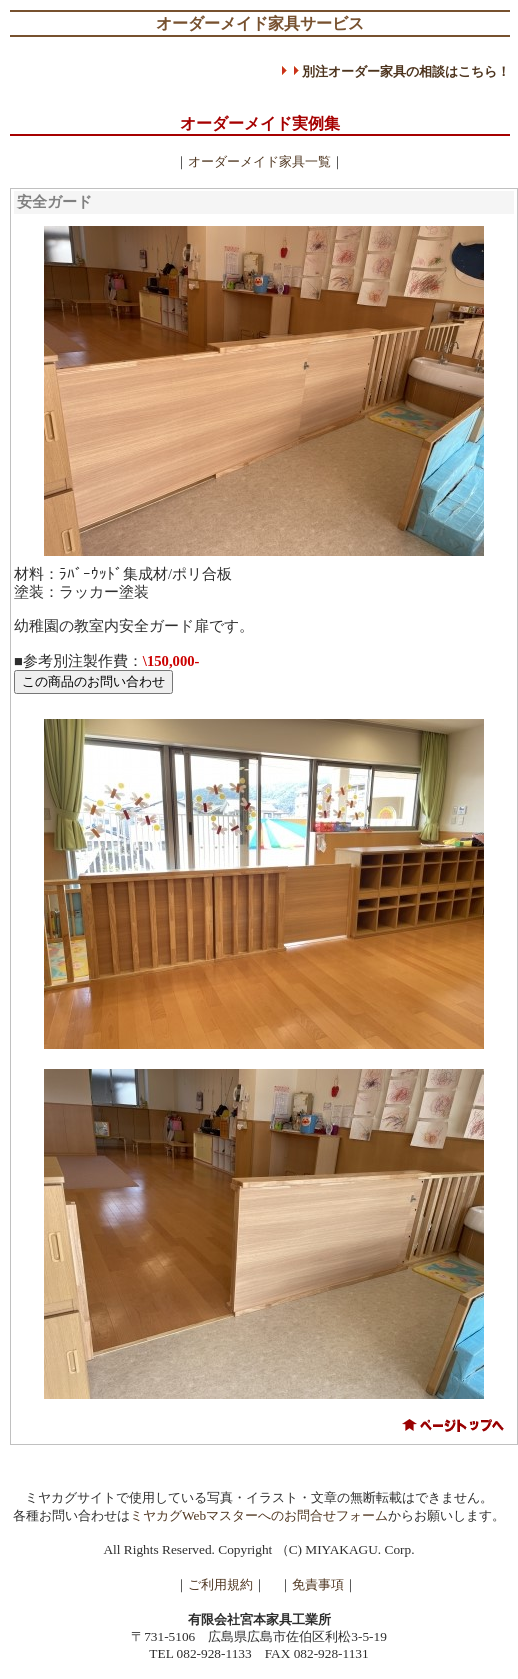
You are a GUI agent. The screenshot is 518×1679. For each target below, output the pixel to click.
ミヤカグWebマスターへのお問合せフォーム (259, 1515)
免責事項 (318, 1584)
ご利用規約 (220, 1584)
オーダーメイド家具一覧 (259, 161)
